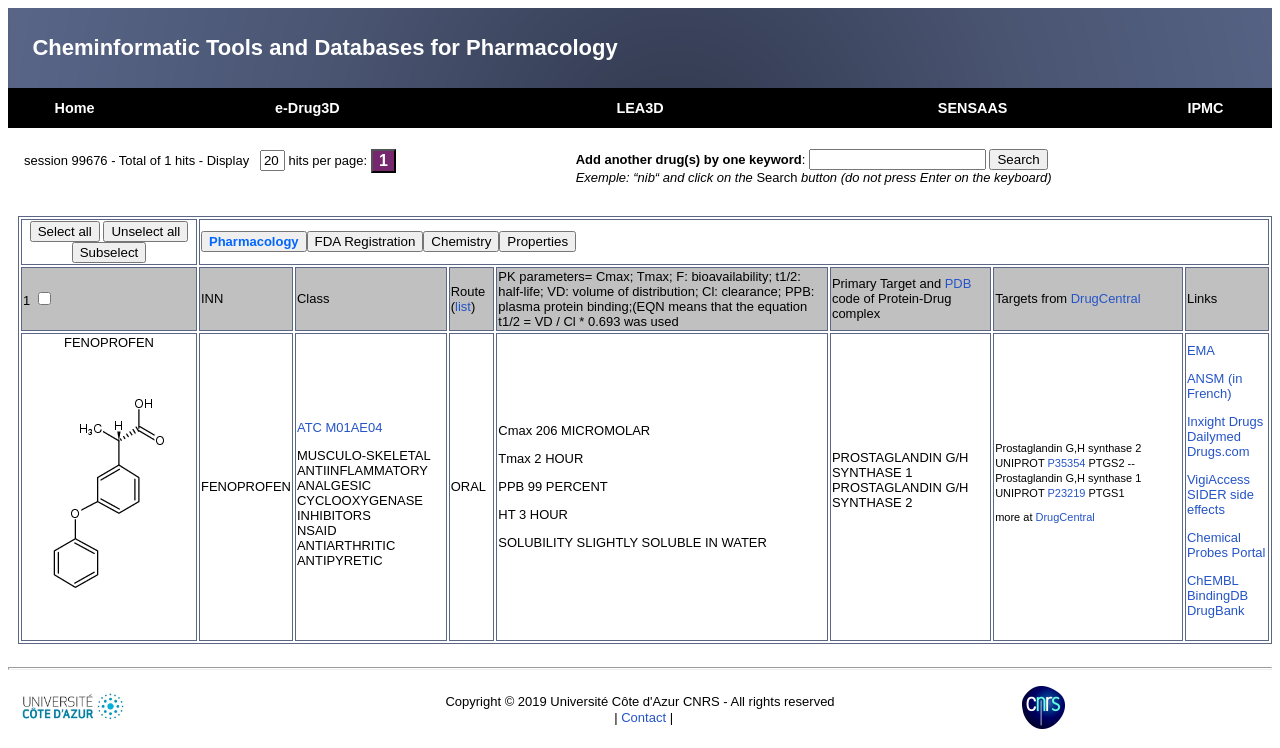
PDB (958, 283)
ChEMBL (1213, 580)
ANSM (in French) (1214, 386)
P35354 (1067, 463)
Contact (643, 717)
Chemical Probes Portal (1226, 545)
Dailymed (1214, 436)
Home (75, 108)
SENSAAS (973, 108)
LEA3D (639, 108)
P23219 (1067, 493)
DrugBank (1216, 610)
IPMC (1205, 108)
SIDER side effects (1220, 502)
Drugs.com (1218, 451)
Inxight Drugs (1225, 421)
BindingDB (1217, 595)
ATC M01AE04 (339, 427)
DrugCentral (1106, 298)
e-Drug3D (307, 108)
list (463, 306)
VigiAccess (1218, 479)
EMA (1201, 350)
